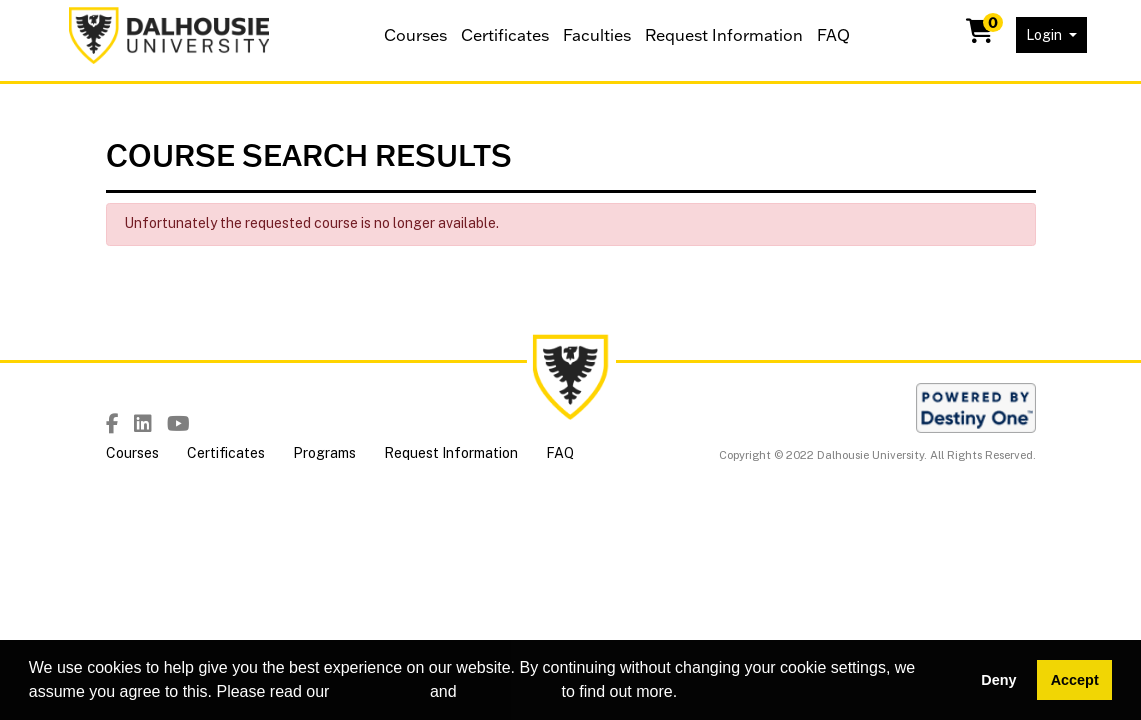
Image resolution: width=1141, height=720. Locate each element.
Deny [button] (998, 680)
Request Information (724, 35)
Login (1045, 35)
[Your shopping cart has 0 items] (981, 35)
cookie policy (380, 691)
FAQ (833, 35)
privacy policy (509, 691)
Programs (324, 453)
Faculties (597, 35)
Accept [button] (1075, 680)
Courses (415, 35)
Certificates (505, 35)
